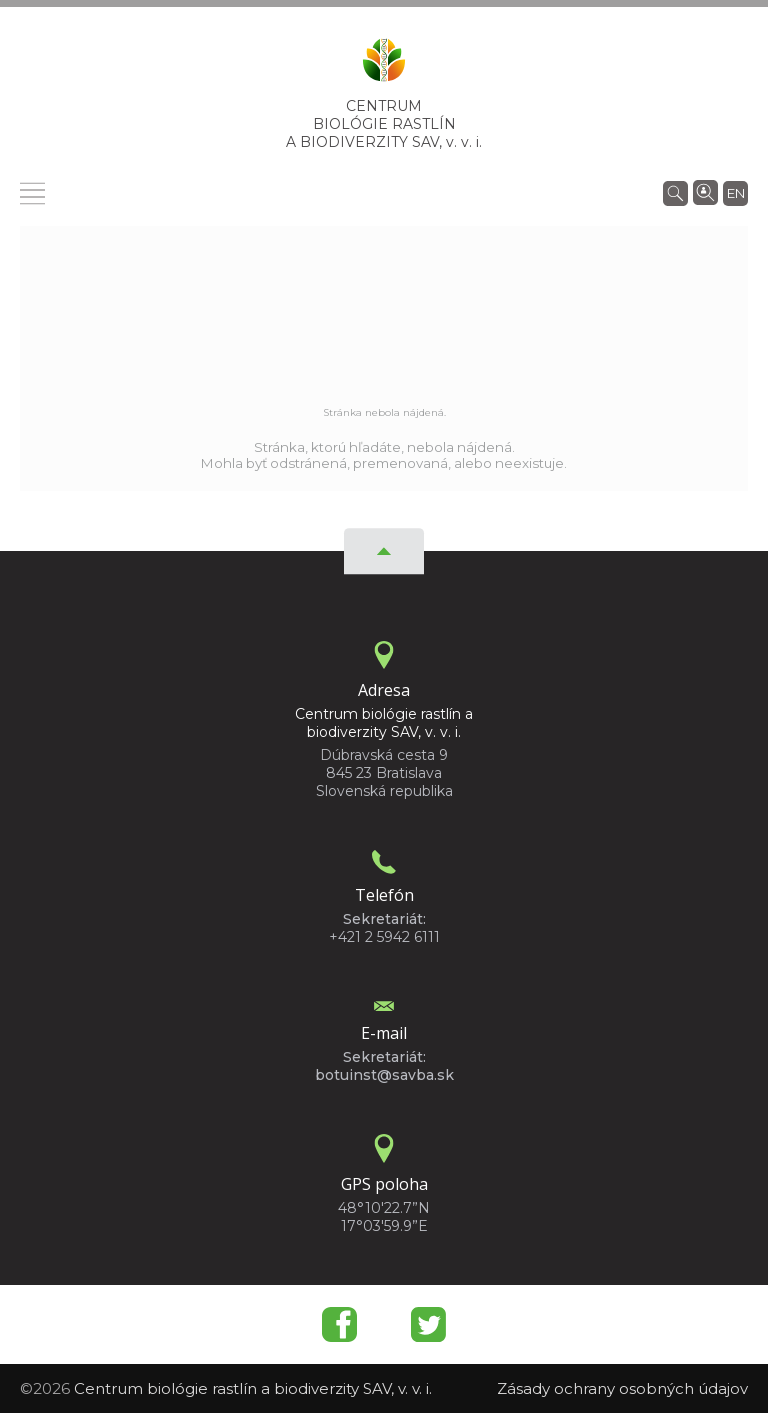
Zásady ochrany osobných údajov (622, 1388)
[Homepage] (384, 66)
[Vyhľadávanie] (675, 192)
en (736, 193)
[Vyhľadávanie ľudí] (705, 191)
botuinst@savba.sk (384, 1075)
